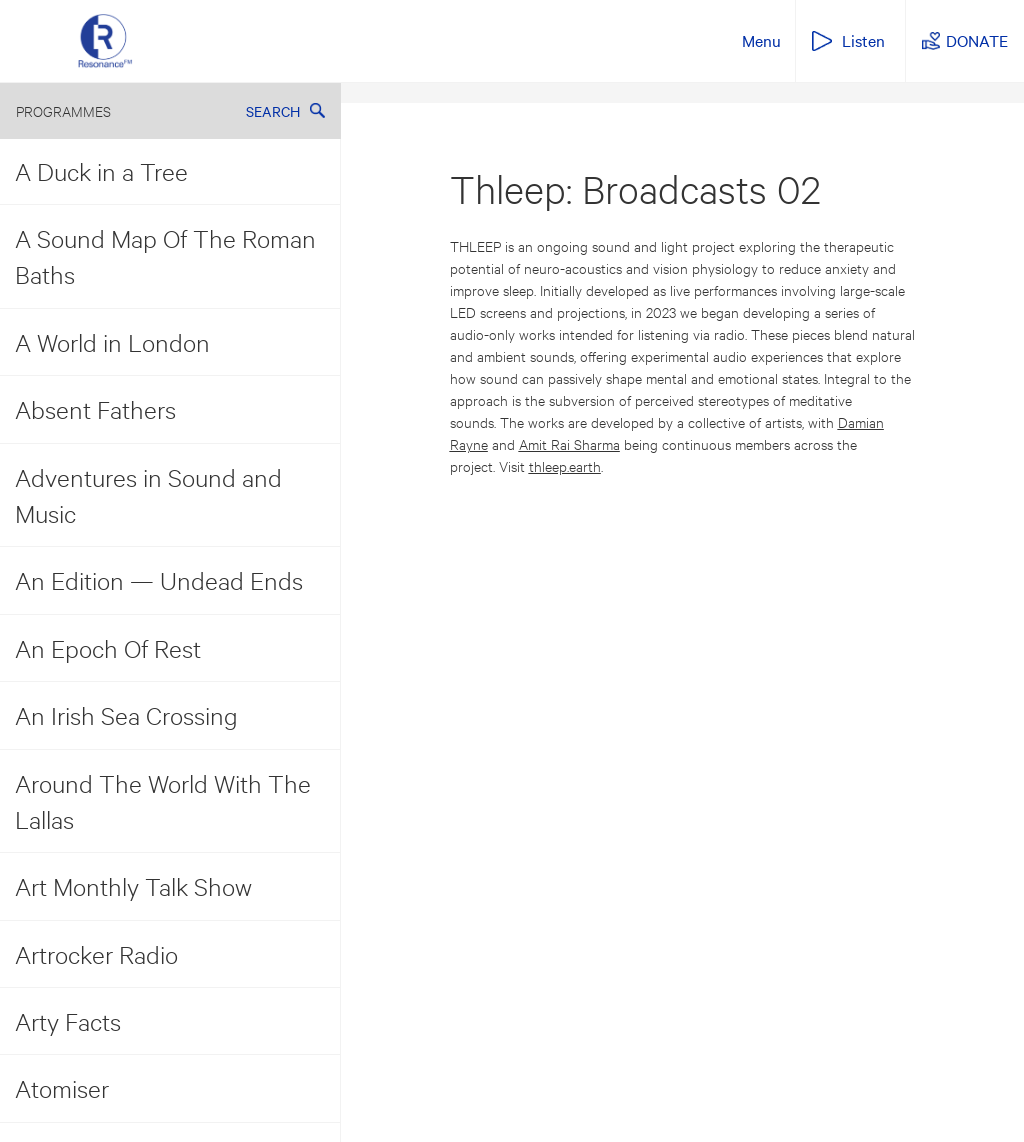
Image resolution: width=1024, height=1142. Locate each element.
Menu (761, 40)
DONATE (977, 40)
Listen (863, 40)
